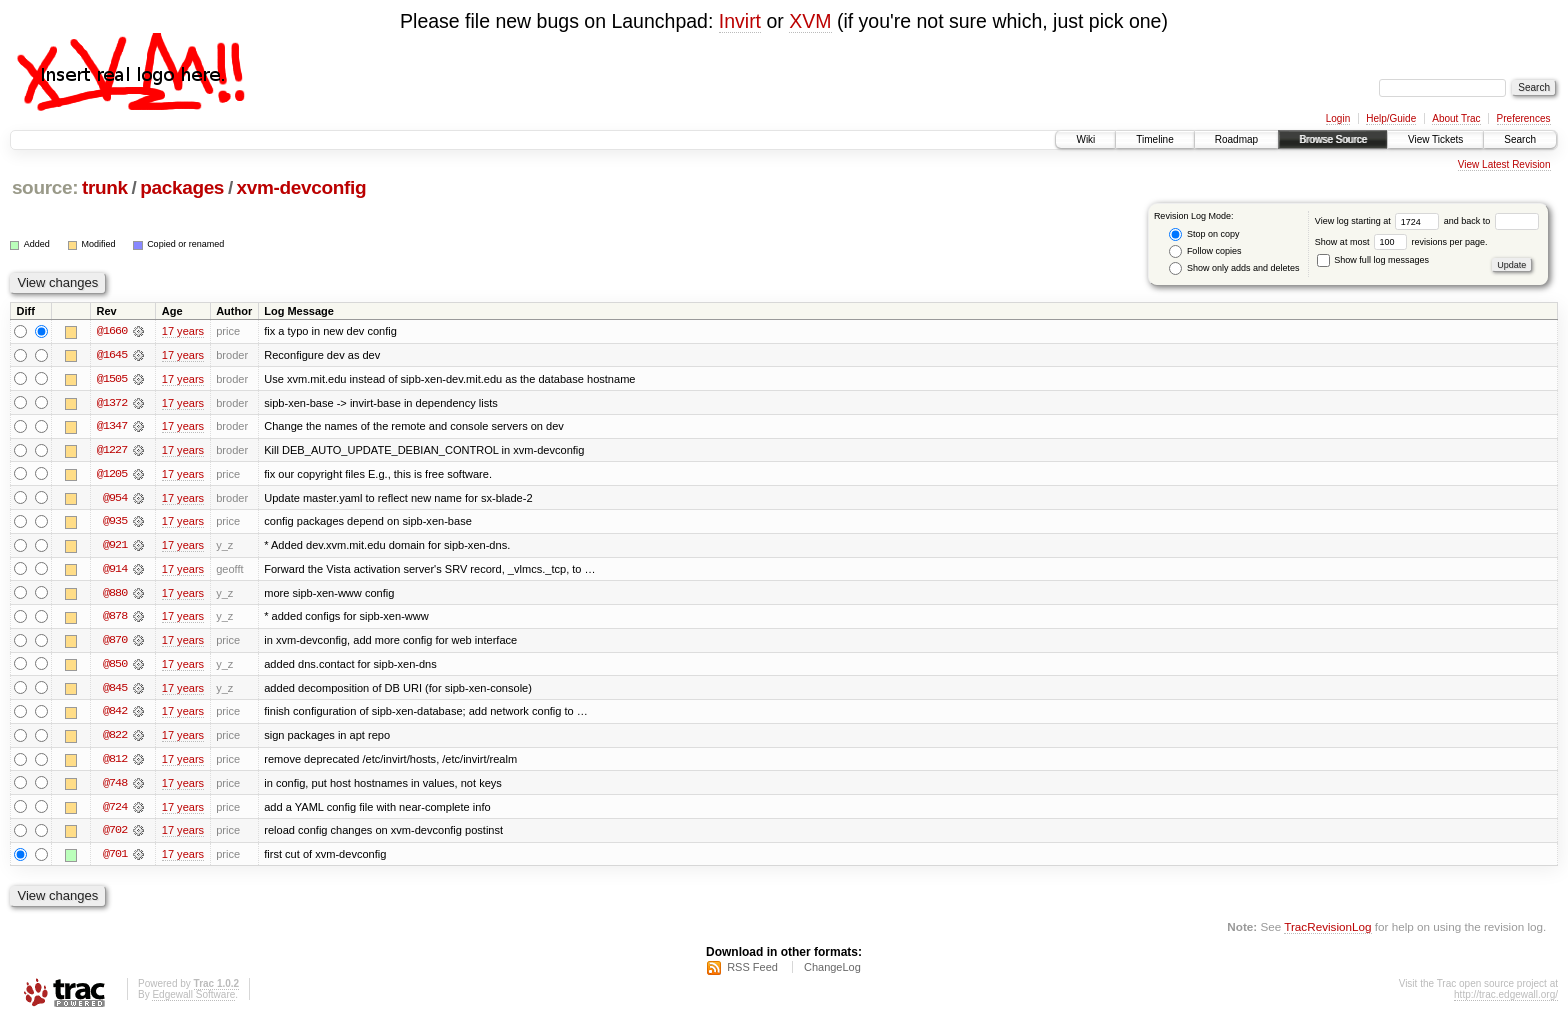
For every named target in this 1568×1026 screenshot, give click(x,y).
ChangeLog (832, 972)
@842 (115, 715)
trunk (105, 187)
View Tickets (1435, 139)
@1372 (112, 403)
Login (1338, 118)
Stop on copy (1204, 234)
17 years (183, 331)
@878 (115, 619)
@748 (115, 787)
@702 (115, 835)
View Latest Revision (1504, 164)
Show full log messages (1373, 260)
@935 (115, 523)
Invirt (740, 21)
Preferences (1524, 118)
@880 (115, 595)
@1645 (112, 355)
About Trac (1456, 118)
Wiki (1085, 139)
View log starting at (1379, 221)
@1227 (112, 451)
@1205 (112, 475)
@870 (115, 643)
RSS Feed (752, 972)
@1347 (112, 427)
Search (1520, 139)
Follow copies (1205, 251)
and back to (1491, 221)
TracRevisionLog (1327, 931)
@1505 (112, 379)
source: (45, 187)
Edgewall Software (193, 999)
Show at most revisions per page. (1401, 242)
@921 (115, 547)
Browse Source (1333, 139)
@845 (115, 691)
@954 (115, 499)
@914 (115, 571)
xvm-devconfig (302, 187)
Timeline (1154, 139)
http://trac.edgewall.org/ (1506, 999)
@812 (115, 763)
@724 (115, 811)
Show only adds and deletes (1234, 268)
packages (182, 187)
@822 (115, 739)
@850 (115, 667)
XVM (810, 21)
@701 (115, 859)
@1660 (112, 331)
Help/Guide (1391, 118)
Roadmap (1236, 139)
